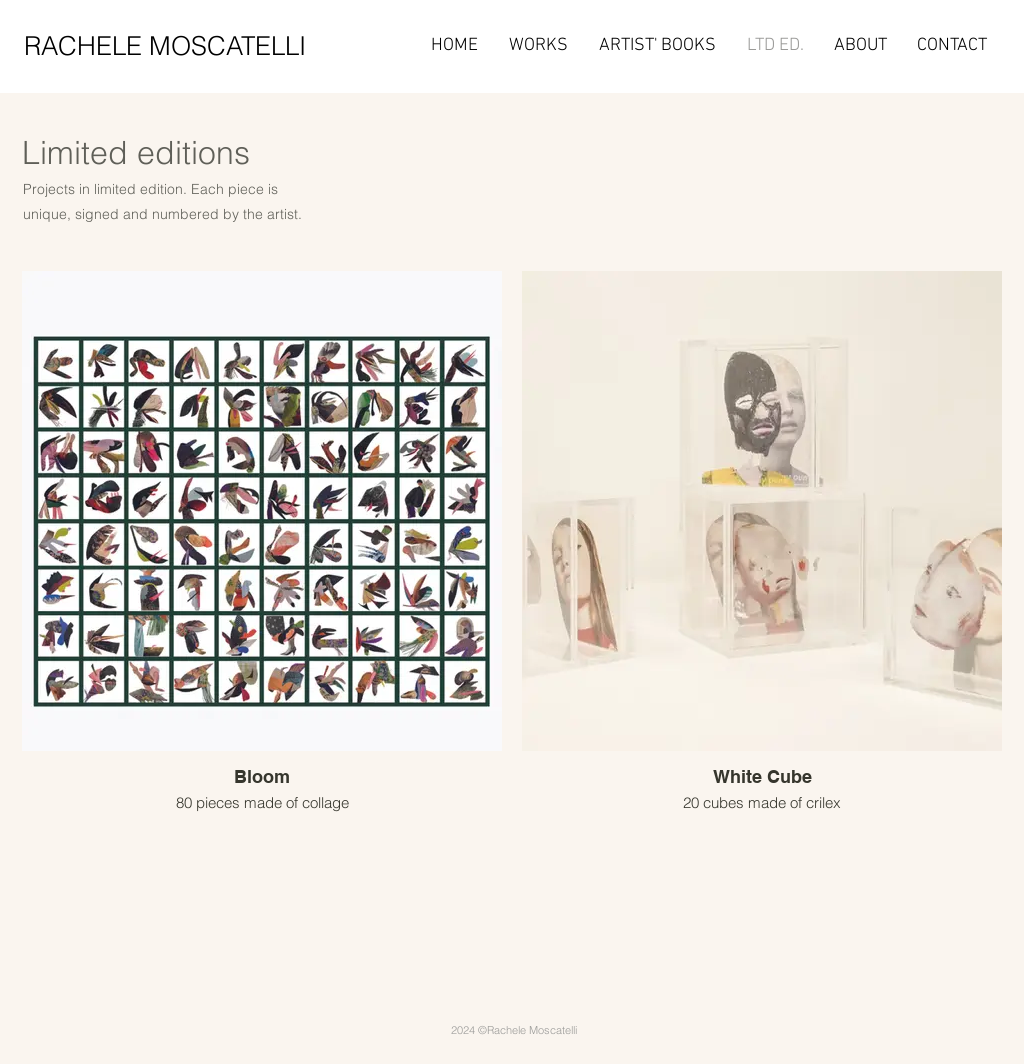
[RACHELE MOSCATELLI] (182, 46)
